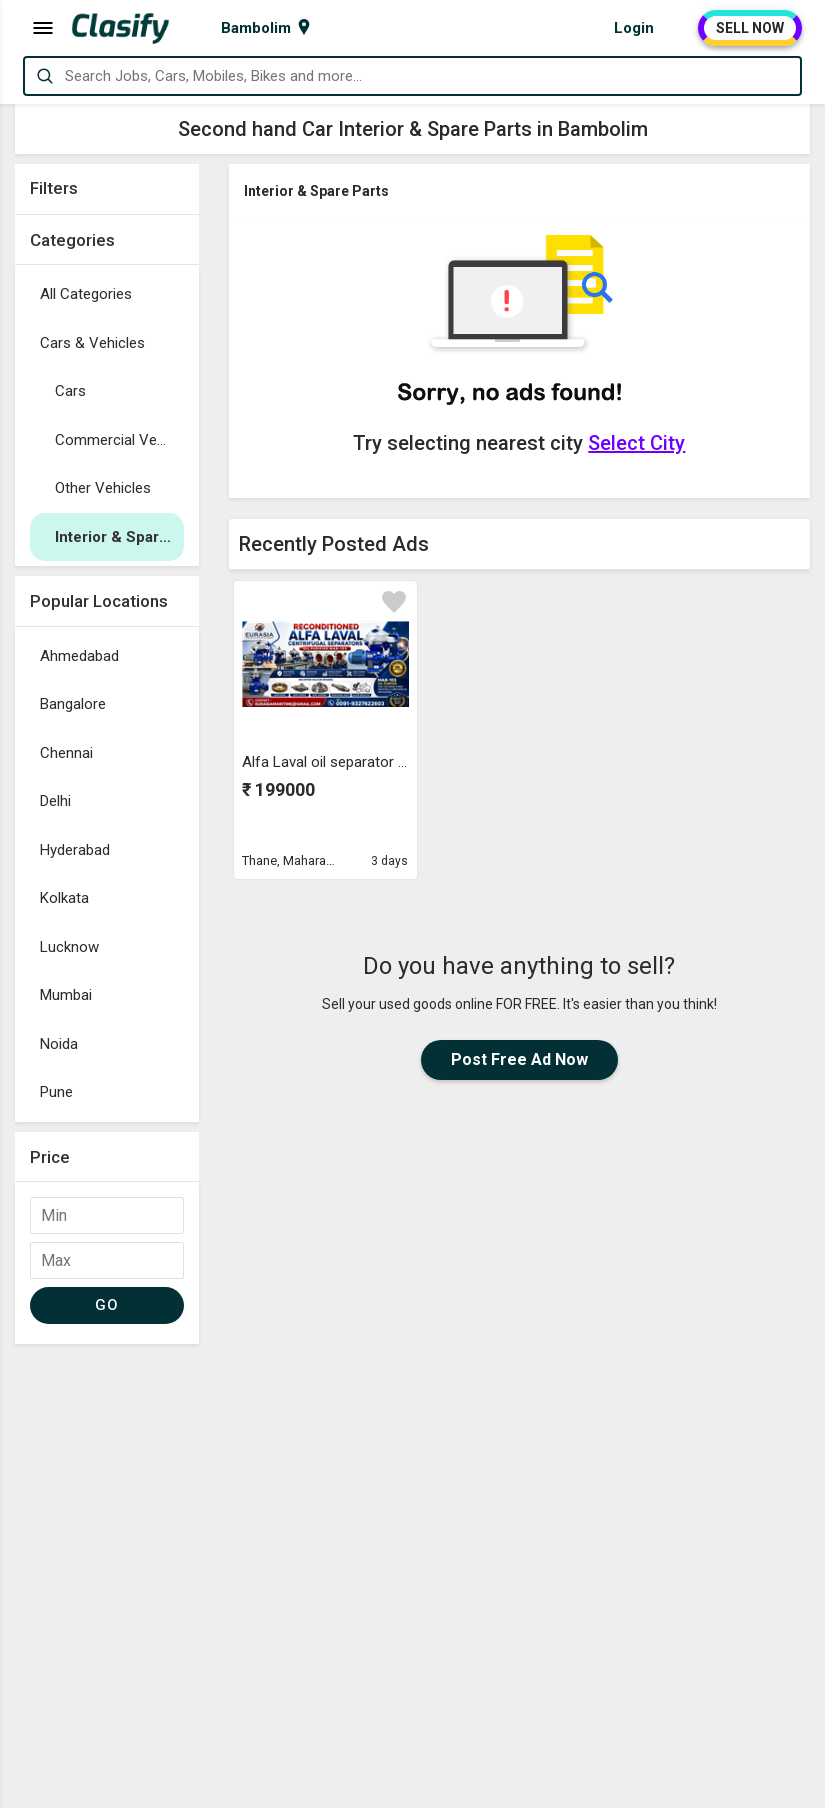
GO (106, 1305)
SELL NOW (750, 28)
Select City (636, 443)
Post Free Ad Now (519, 1059)
